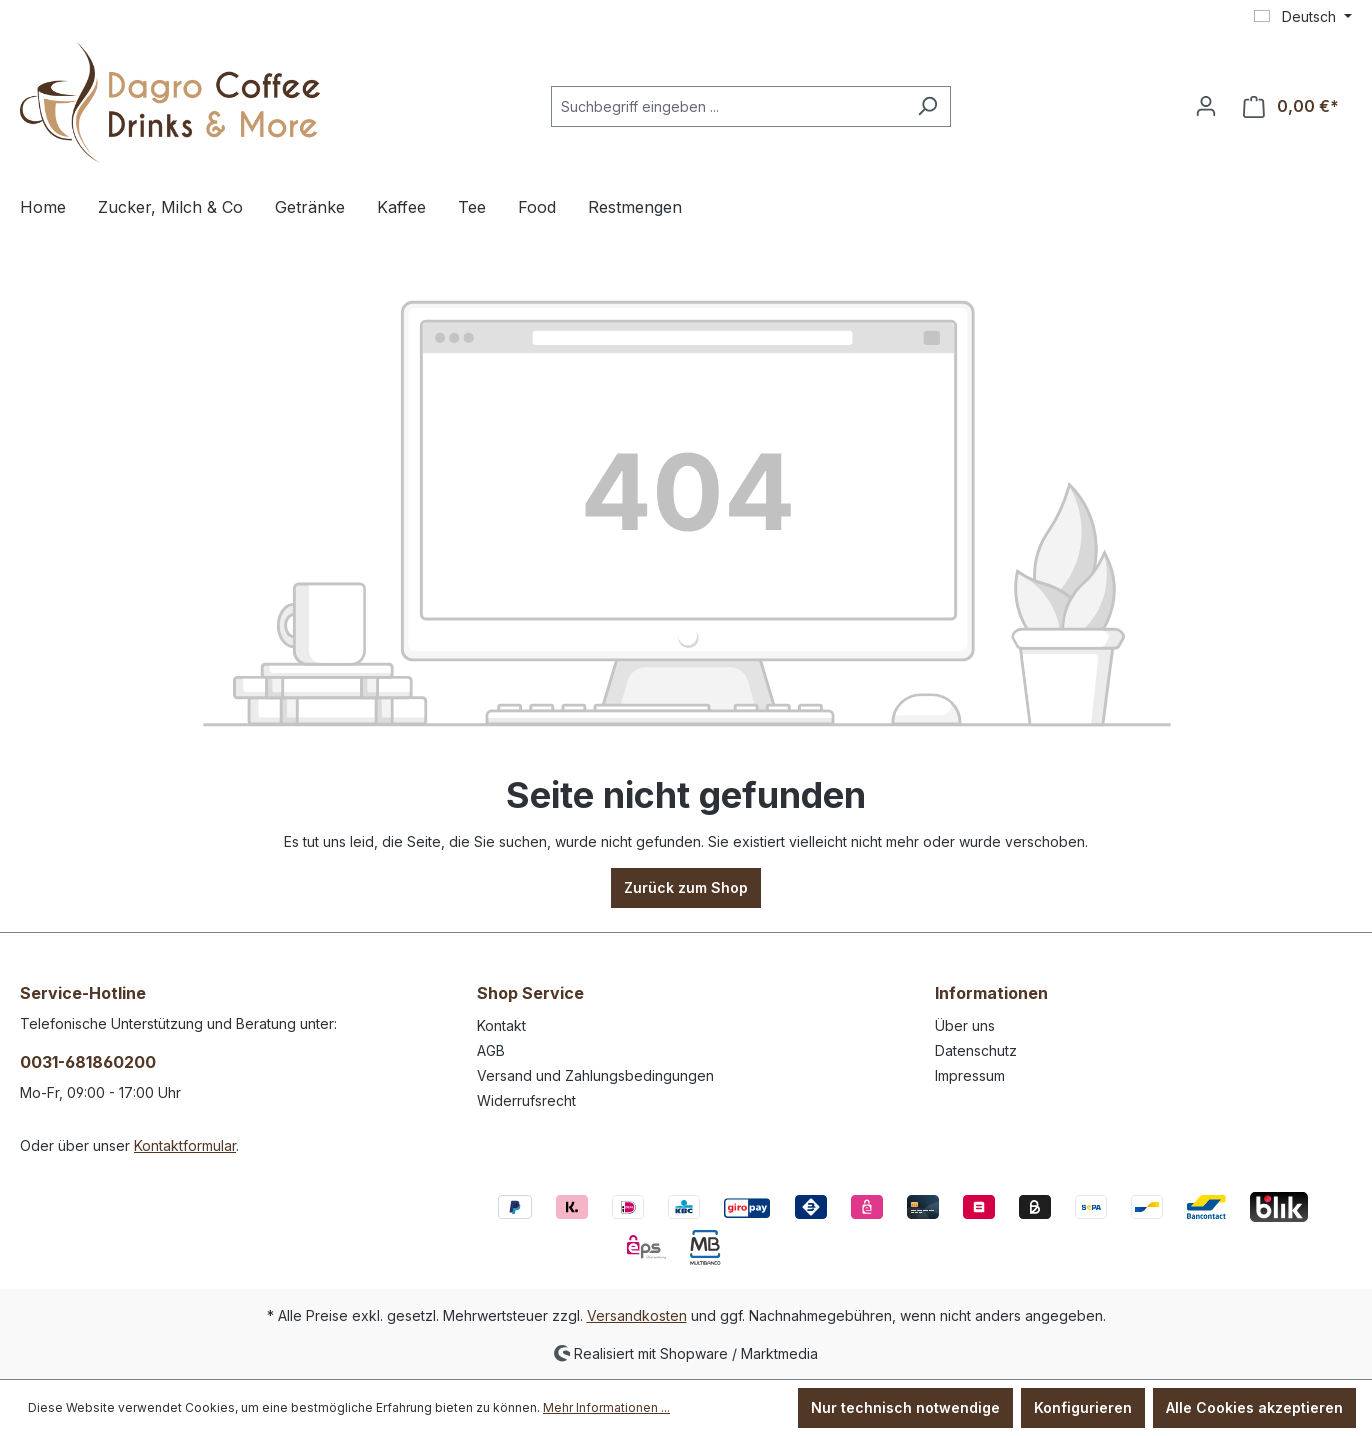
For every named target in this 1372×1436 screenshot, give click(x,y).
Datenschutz (976, 1050)
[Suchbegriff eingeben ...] (728, 106)
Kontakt (501, 1025)
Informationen (991, 993)
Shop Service (530, 993)
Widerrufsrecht (526, 1100)
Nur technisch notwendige (905, 1407)
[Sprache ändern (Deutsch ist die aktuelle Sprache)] (1303, 17)
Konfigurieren (1083, 1407)
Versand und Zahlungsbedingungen (595, 1075)
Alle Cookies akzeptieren (1254, 1407)
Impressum (970, 1075)
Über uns (965, 1025)
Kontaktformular (185, 1145)
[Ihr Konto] (1206, 106)
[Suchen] (927, 106)
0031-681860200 (88, 1062)
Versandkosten (637, 1315)
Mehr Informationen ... (606, 1407)
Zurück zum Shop (686, 887)
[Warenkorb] (1291, 106)
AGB (491, 1050)
